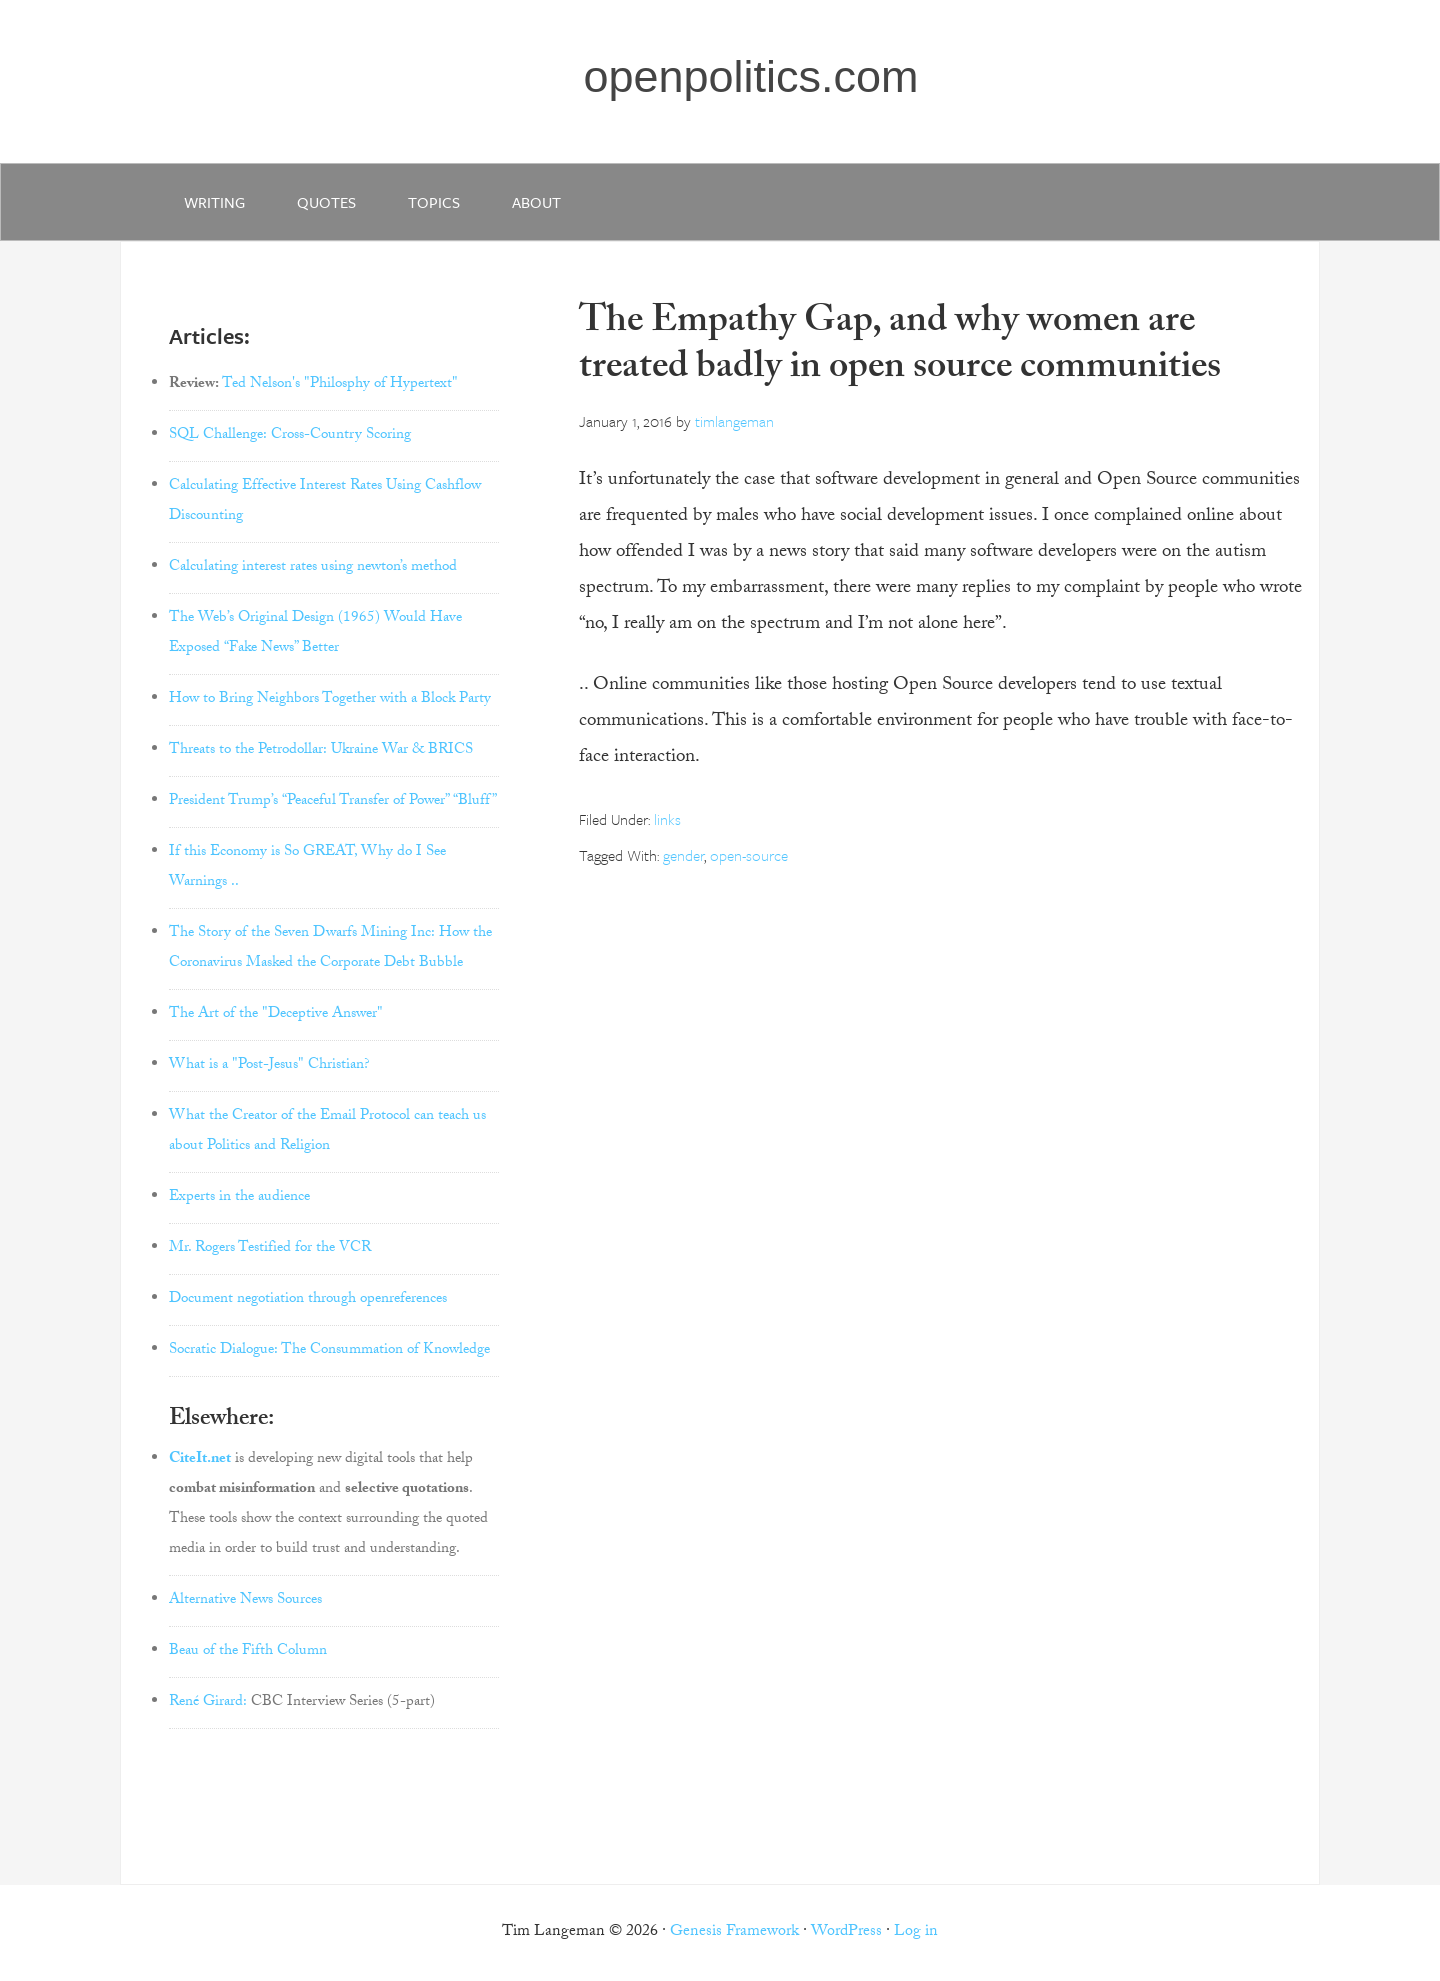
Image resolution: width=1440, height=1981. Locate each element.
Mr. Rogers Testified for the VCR (270, 1249)
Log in (916, 1932)
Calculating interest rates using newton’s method (313, 568)
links (667, 819)
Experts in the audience (239, 1198)
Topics (434, 202)
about (536, 202)
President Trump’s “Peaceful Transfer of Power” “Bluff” (333, 802)
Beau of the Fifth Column (248, 1652)
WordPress (846, 1932)
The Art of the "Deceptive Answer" (276, 1015)
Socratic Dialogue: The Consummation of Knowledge (329, 1351)
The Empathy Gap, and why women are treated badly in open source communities (900, 347)
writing (214, 202)
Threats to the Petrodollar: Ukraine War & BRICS (321, 751)
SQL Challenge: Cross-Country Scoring (290, 436)
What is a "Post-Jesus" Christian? (269, 1066)
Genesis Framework (734, 1932)
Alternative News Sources (245, 1601)
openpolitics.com (750, 76)
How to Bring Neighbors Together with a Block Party (330, 700)
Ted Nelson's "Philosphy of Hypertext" (340, 385)
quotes (326, 202)
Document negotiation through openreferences (308, 1300)
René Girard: (208, 1703)
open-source (749, 855)
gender (683, 855)
